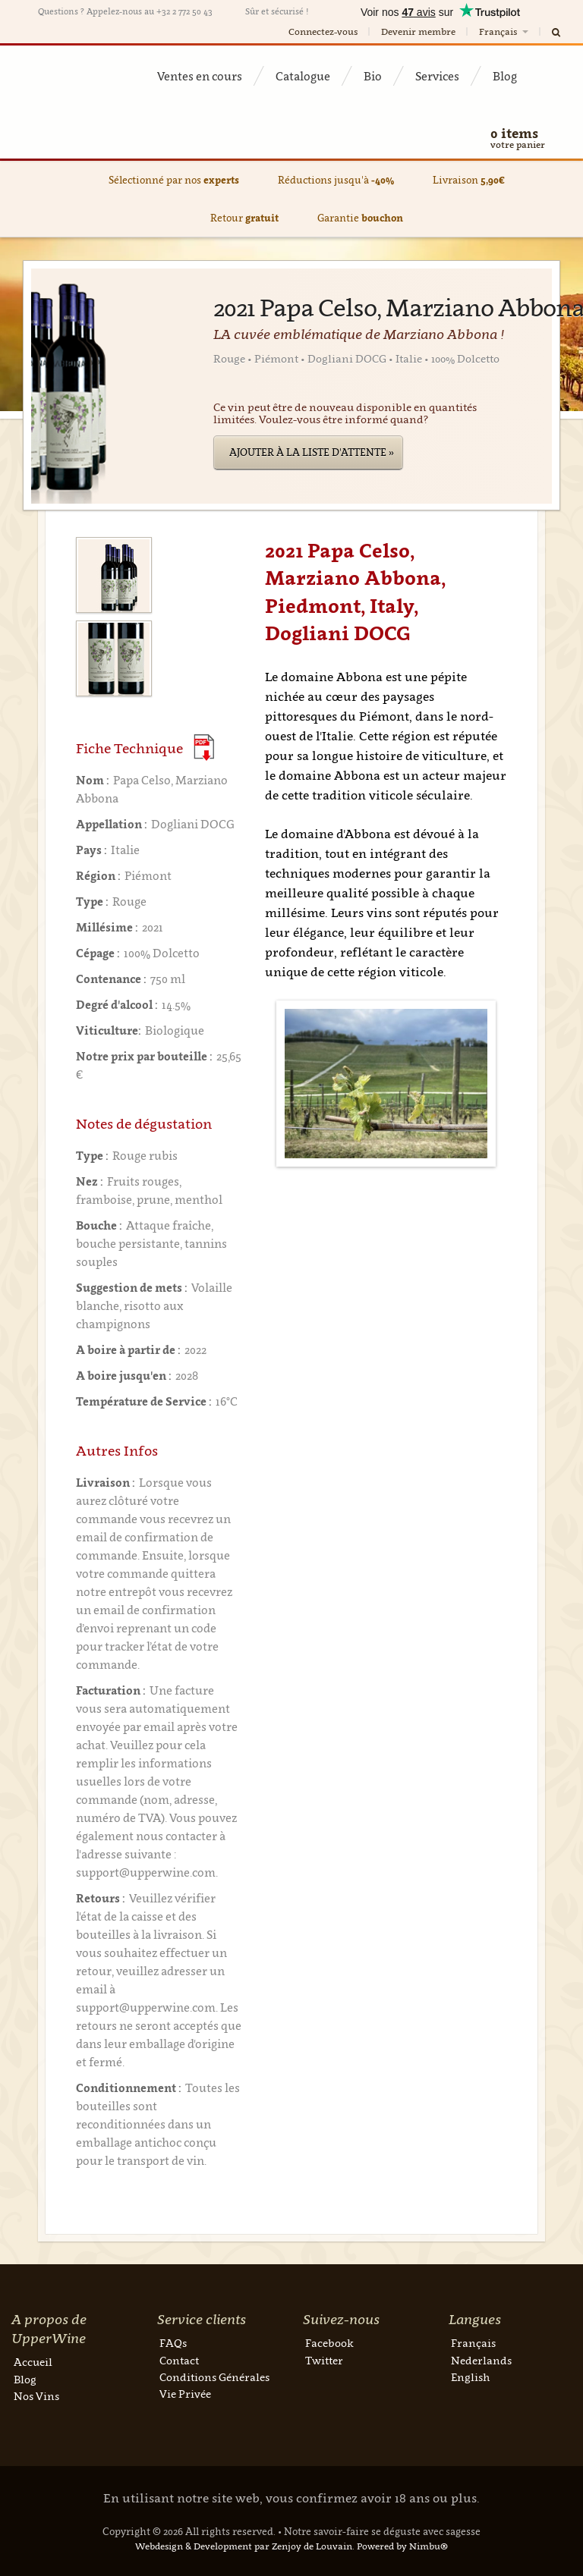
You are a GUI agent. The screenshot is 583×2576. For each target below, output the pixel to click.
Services (437, 76)
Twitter (324, 2360)
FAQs (173, 2342)
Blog (505, 76)
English (470, 2376)
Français (505, 31)
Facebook (329, 2342)
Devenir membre (418, 31)
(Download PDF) (204, 747)
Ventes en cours (199, 76)
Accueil (33, 2361)
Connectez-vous (323, 31)
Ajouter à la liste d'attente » (311, 452)
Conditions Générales (214, 2376)
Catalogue (303, 76)
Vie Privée (185, 2393)
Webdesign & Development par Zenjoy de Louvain (243, 2546)
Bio (373, 76)
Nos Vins (36, 2395)
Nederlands (481, 2360)
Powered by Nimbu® (402, 2546)
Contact (179, 2360)
